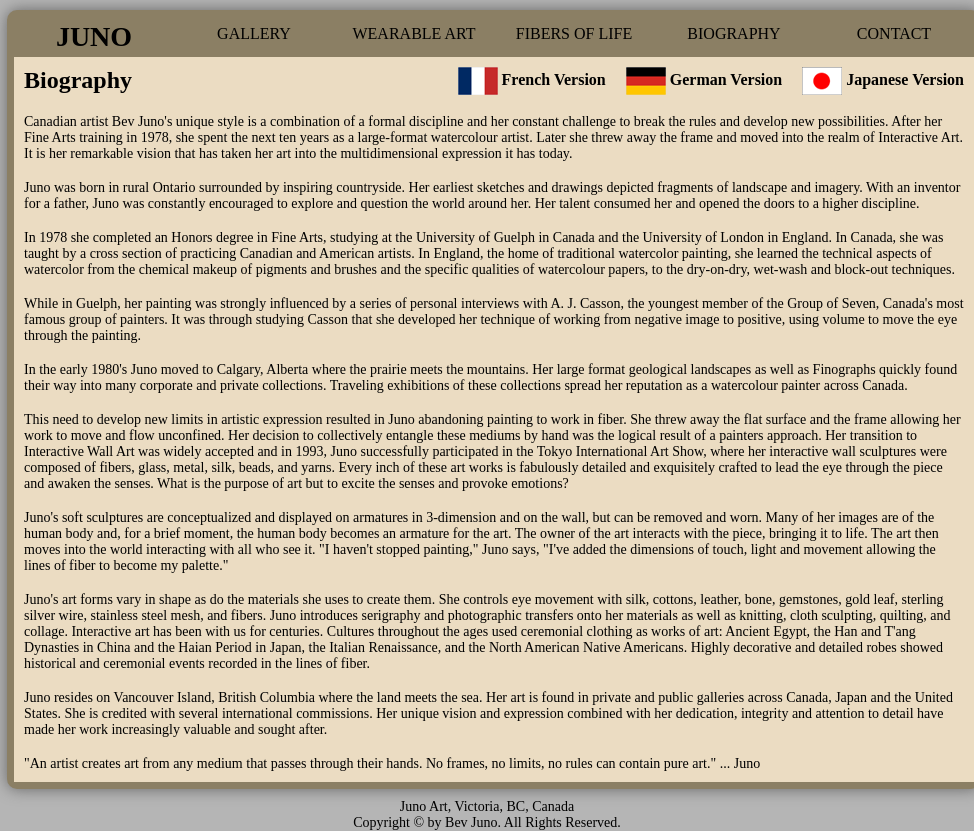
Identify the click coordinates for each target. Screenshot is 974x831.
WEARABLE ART (413, 33)
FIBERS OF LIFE (574, 33)
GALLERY (254, 33)
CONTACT (894, 33)
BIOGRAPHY (733, 33)
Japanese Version (905, 79)
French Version (532, 79)
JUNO (94, 36)
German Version (726, 79)
